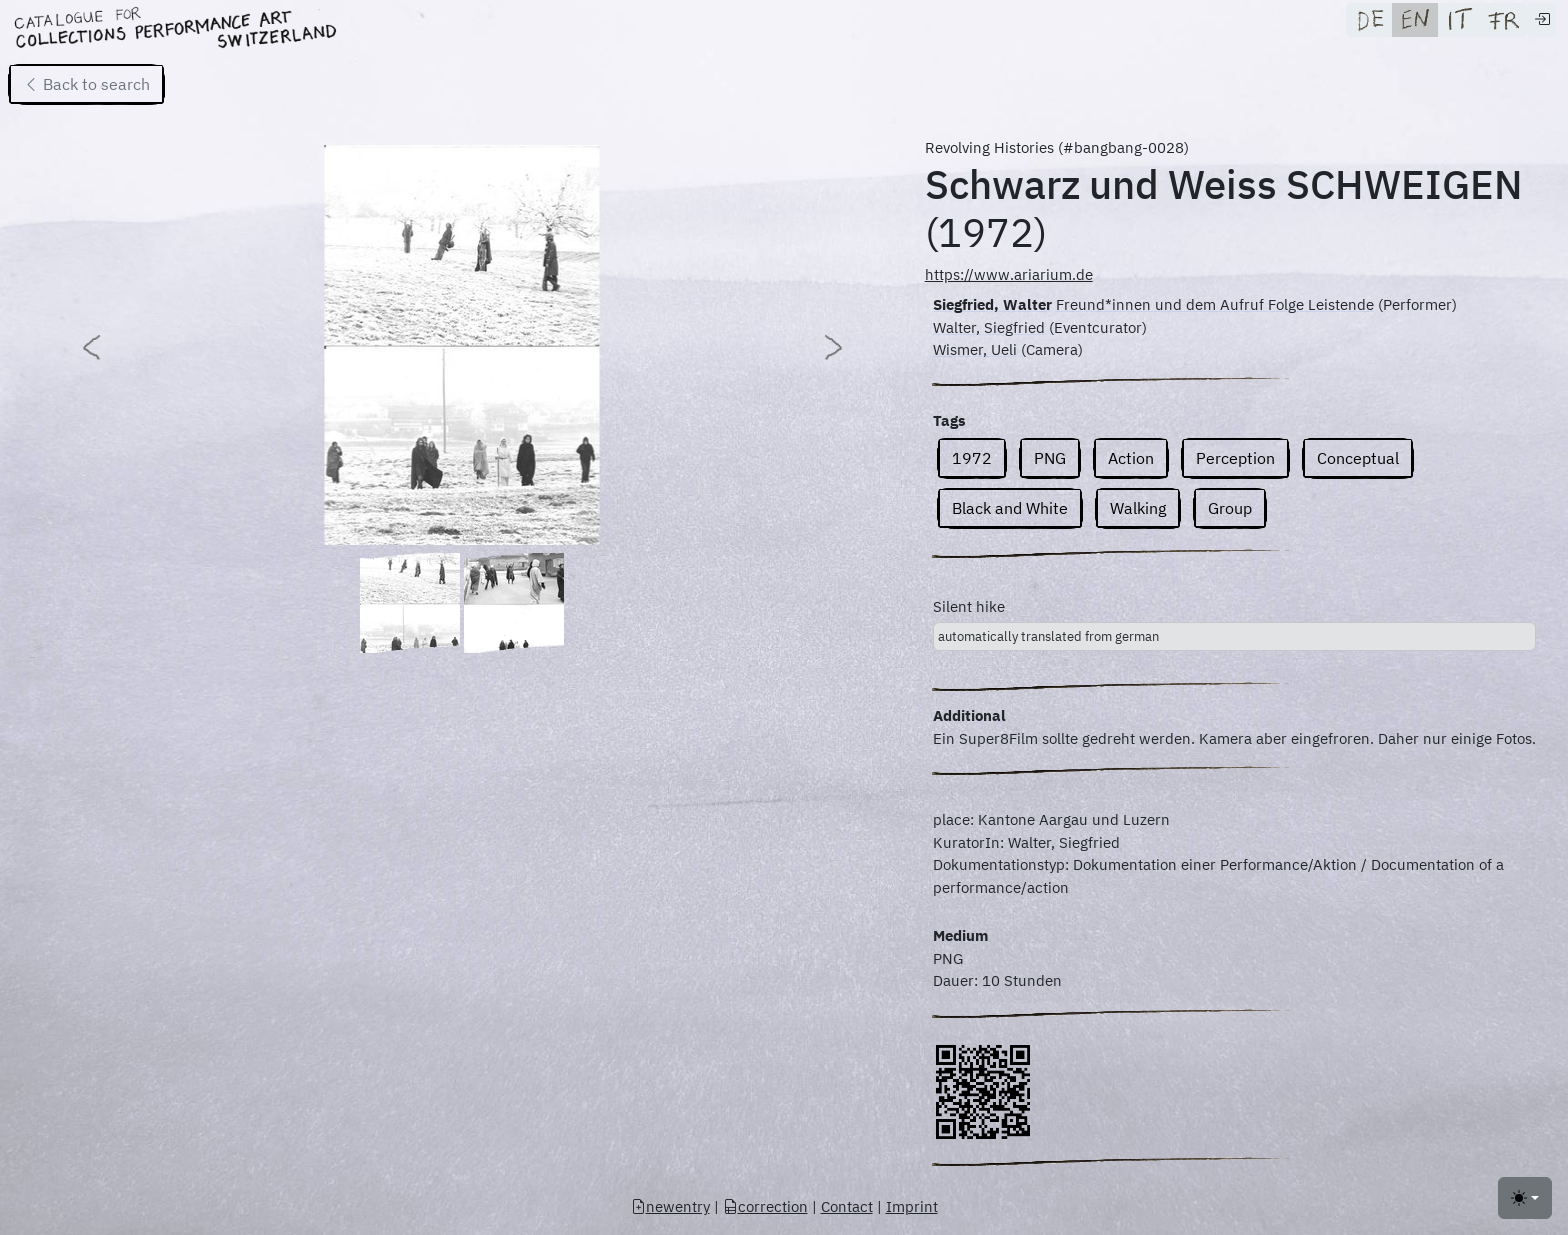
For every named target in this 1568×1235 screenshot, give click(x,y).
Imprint (912, 1206)
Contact (847, 1206)
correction (765, 1206)
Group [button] (1230, 508)
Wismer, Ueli (975, 349)
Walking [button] (1138, 508)
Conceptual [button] (1358, 458)
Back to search (86, 84)
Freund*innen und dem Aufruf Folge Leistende (1215, 304)
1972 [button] (972, 458)
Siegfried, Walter (992, 304)
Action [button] (1131, 458)
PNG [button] (1050, 458)
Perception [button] (1235, 458)
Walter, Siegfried (989, 327)
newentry (670, 1206)
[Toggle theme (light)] (1525, 1198)
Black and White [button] (1010, 508)
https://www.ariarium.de (1009, 274)
